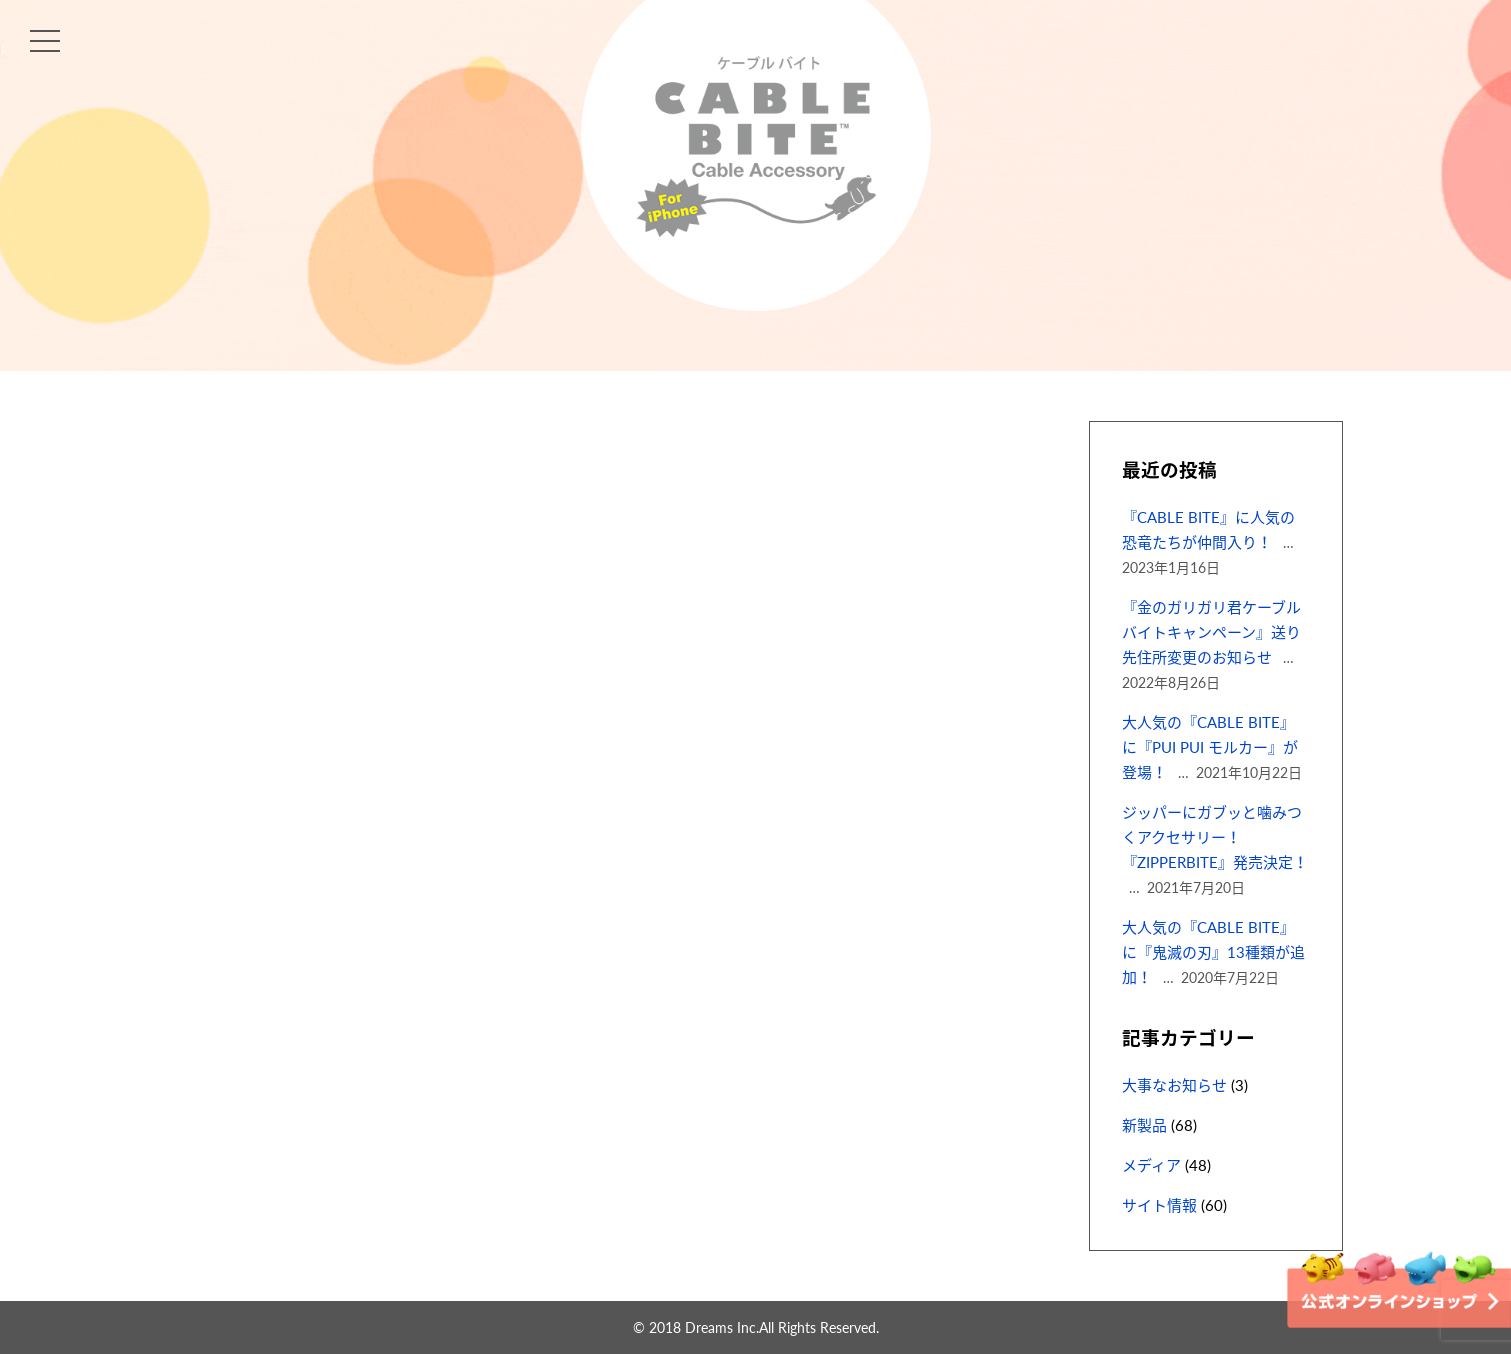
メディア (1151, 1165)
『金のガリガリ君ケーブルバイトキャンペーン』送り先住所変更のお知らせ (1211, 632)
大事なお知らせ (1174, 1085)
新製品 (1144, 1125)
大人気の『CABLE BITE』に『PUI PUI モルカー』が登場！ (1210, 747)
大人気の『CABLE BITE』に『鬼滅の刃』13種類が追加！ (1213, 952)
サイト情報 (1159, 1205)
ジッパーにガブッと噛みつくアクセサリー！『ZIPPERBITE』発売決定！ (1215, 837)
